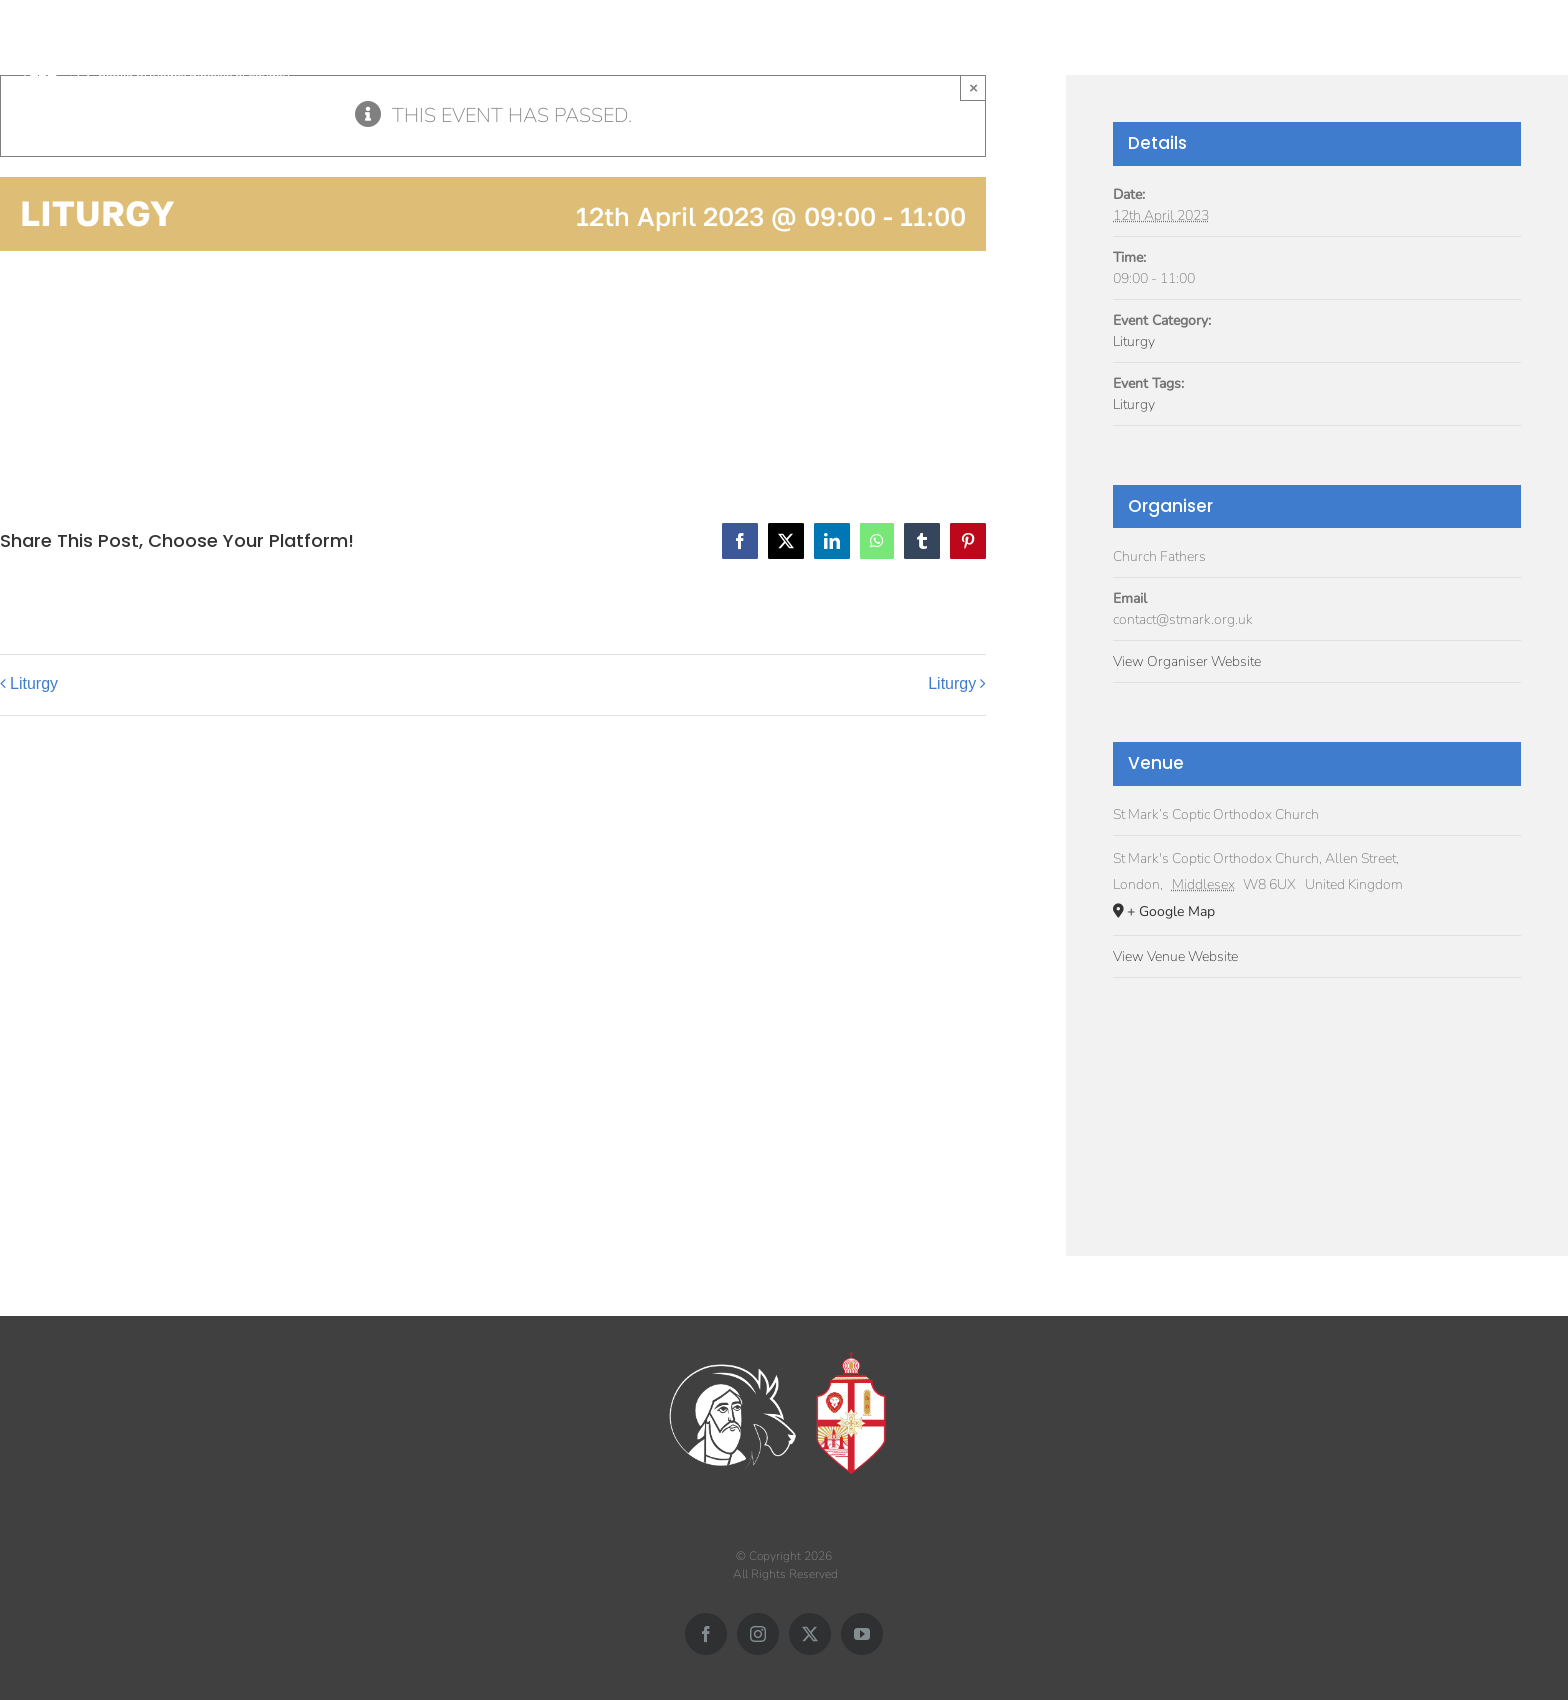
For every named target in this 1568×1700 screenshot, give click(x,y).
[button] (1530, 47)
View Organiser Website (1187, 661)
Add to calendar (100, 366)
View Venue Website (1175, 956)
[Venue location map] (1317, 1097)
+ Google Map (1171, 911)
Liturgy (34, 683)
